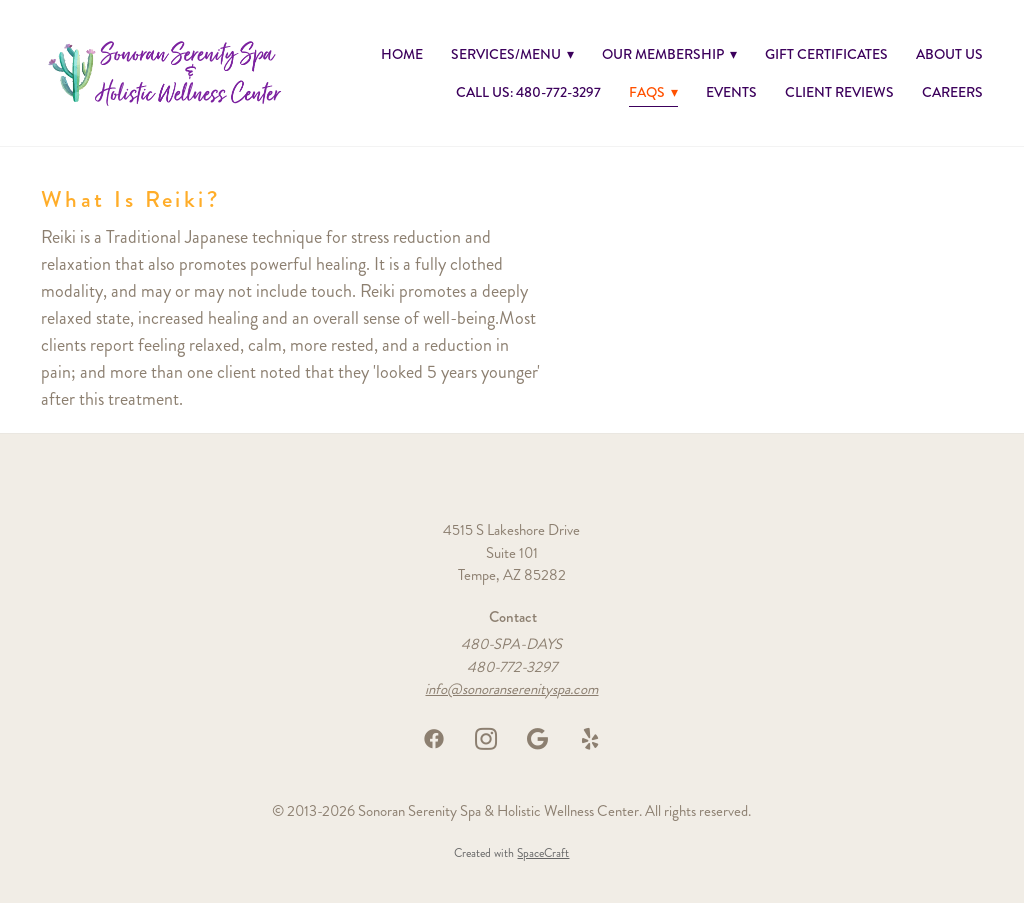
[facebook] (434, 739)
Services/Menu (512, 54)
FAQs (653, 92)
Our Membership (669, 54)
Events (731, 92)
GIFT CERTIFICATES (826, 54)
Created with (511, 853)
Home (402, 54)
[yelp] (590, 739)
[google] (538, 739)
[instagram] (486, 739)
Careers (952, 92)
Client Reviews (839, 92)
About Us (949, 54)
